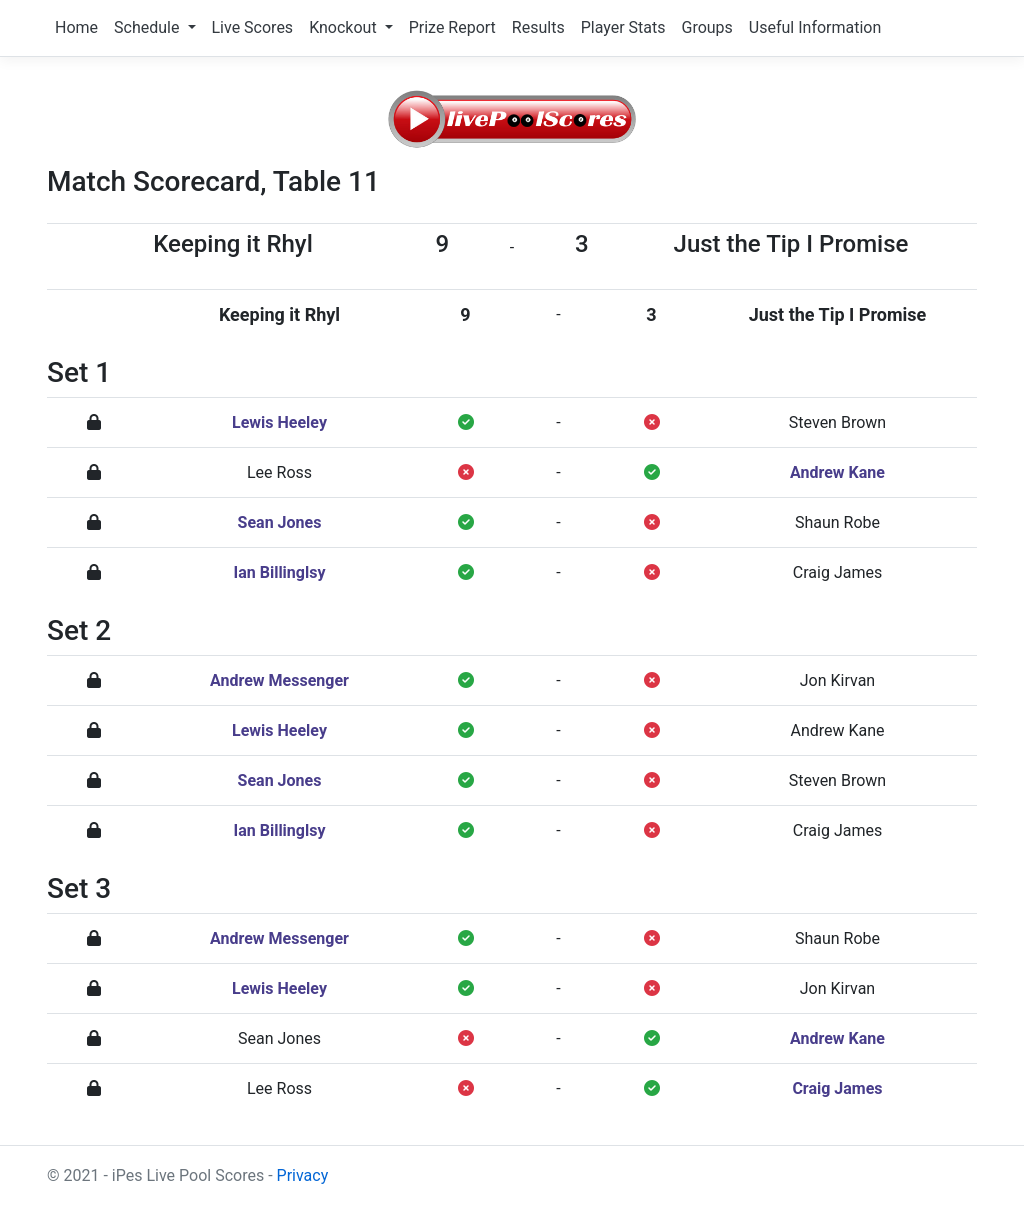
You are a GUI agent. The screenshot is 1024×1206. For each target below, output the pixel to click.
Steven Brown (837, 422)
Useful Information (815, 27)
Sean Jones (280, 522)
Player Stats (623, 27)
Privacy (303, 1175)
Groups (706, 27)
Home (76, 27)
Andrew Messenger (279, 680)
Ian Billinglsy (280, 572)
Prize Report (452, 27)
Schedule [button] (148, 27)
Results (538, 27)
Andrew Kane (837, 472)
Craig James (837, 572)
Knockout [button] (344, 27)
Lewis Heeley (279, 422)
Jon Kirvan (837, 680)
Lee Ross (279, 472)
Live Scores (253, 27)
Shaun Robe (837, 522)
